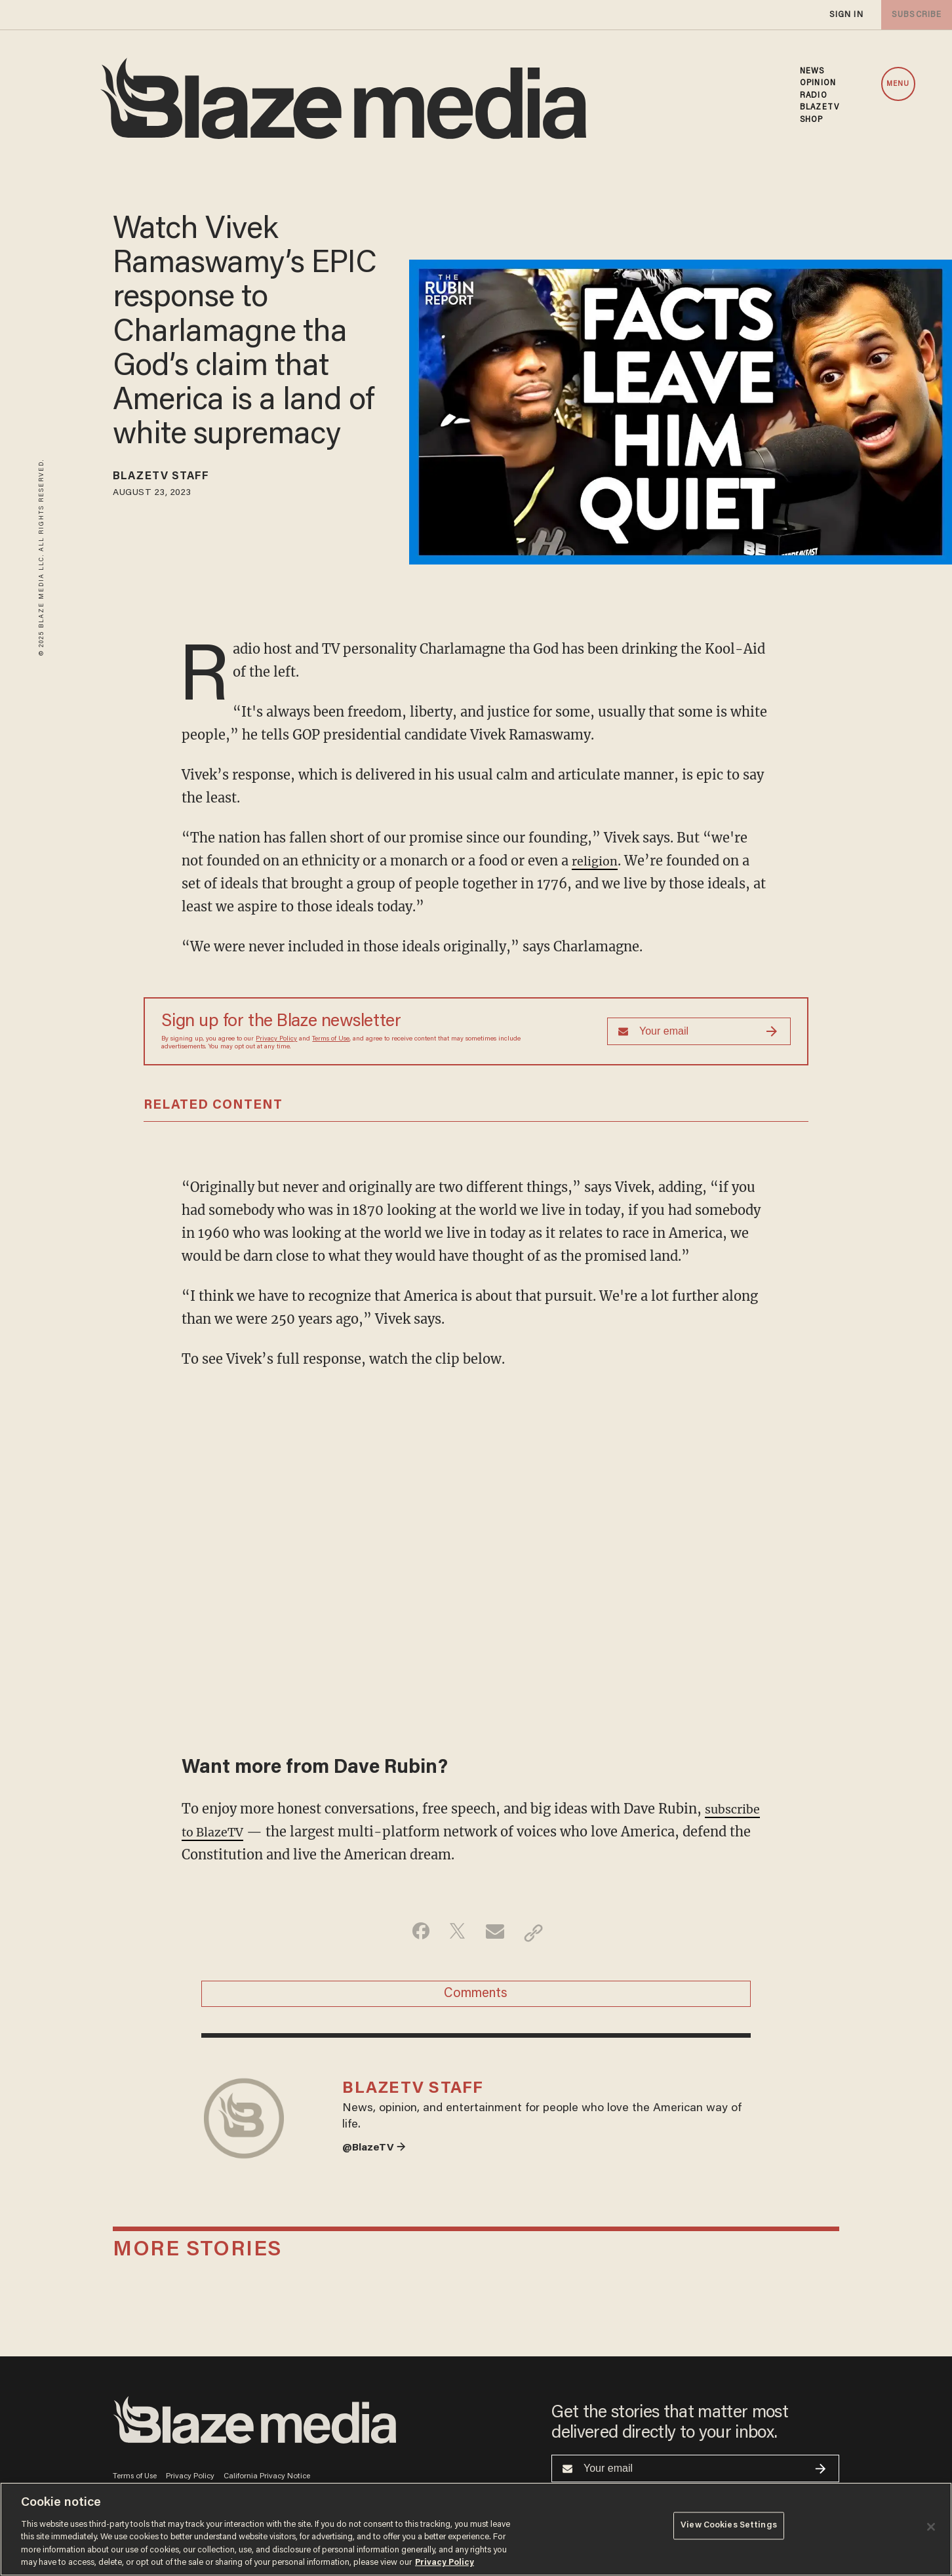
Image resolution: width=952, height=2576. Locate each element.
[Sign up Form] (699, 1031)
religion (597, 860)
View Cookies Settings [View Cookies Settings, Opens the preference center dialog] (729, 2528)
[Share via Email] (496, 1932)
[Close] (931, 2526)
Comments (475, 1997)
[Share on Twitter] (455, 1932)
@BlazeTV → (378, 2165)
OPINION (818, 83)
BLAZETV (819, 107)
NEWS (812, 71)
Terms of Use (330, 1039)
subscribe (914, 14)
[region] (476, 2529)
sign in (846, 14)
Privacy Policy (276, 1039)
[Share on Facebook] (414, 1932)
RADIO (813, 96)
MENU (897, 84)
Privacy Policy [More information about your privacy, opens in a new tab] (444, 2562)
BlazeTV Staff (171, 478)
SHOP (811, 120)
